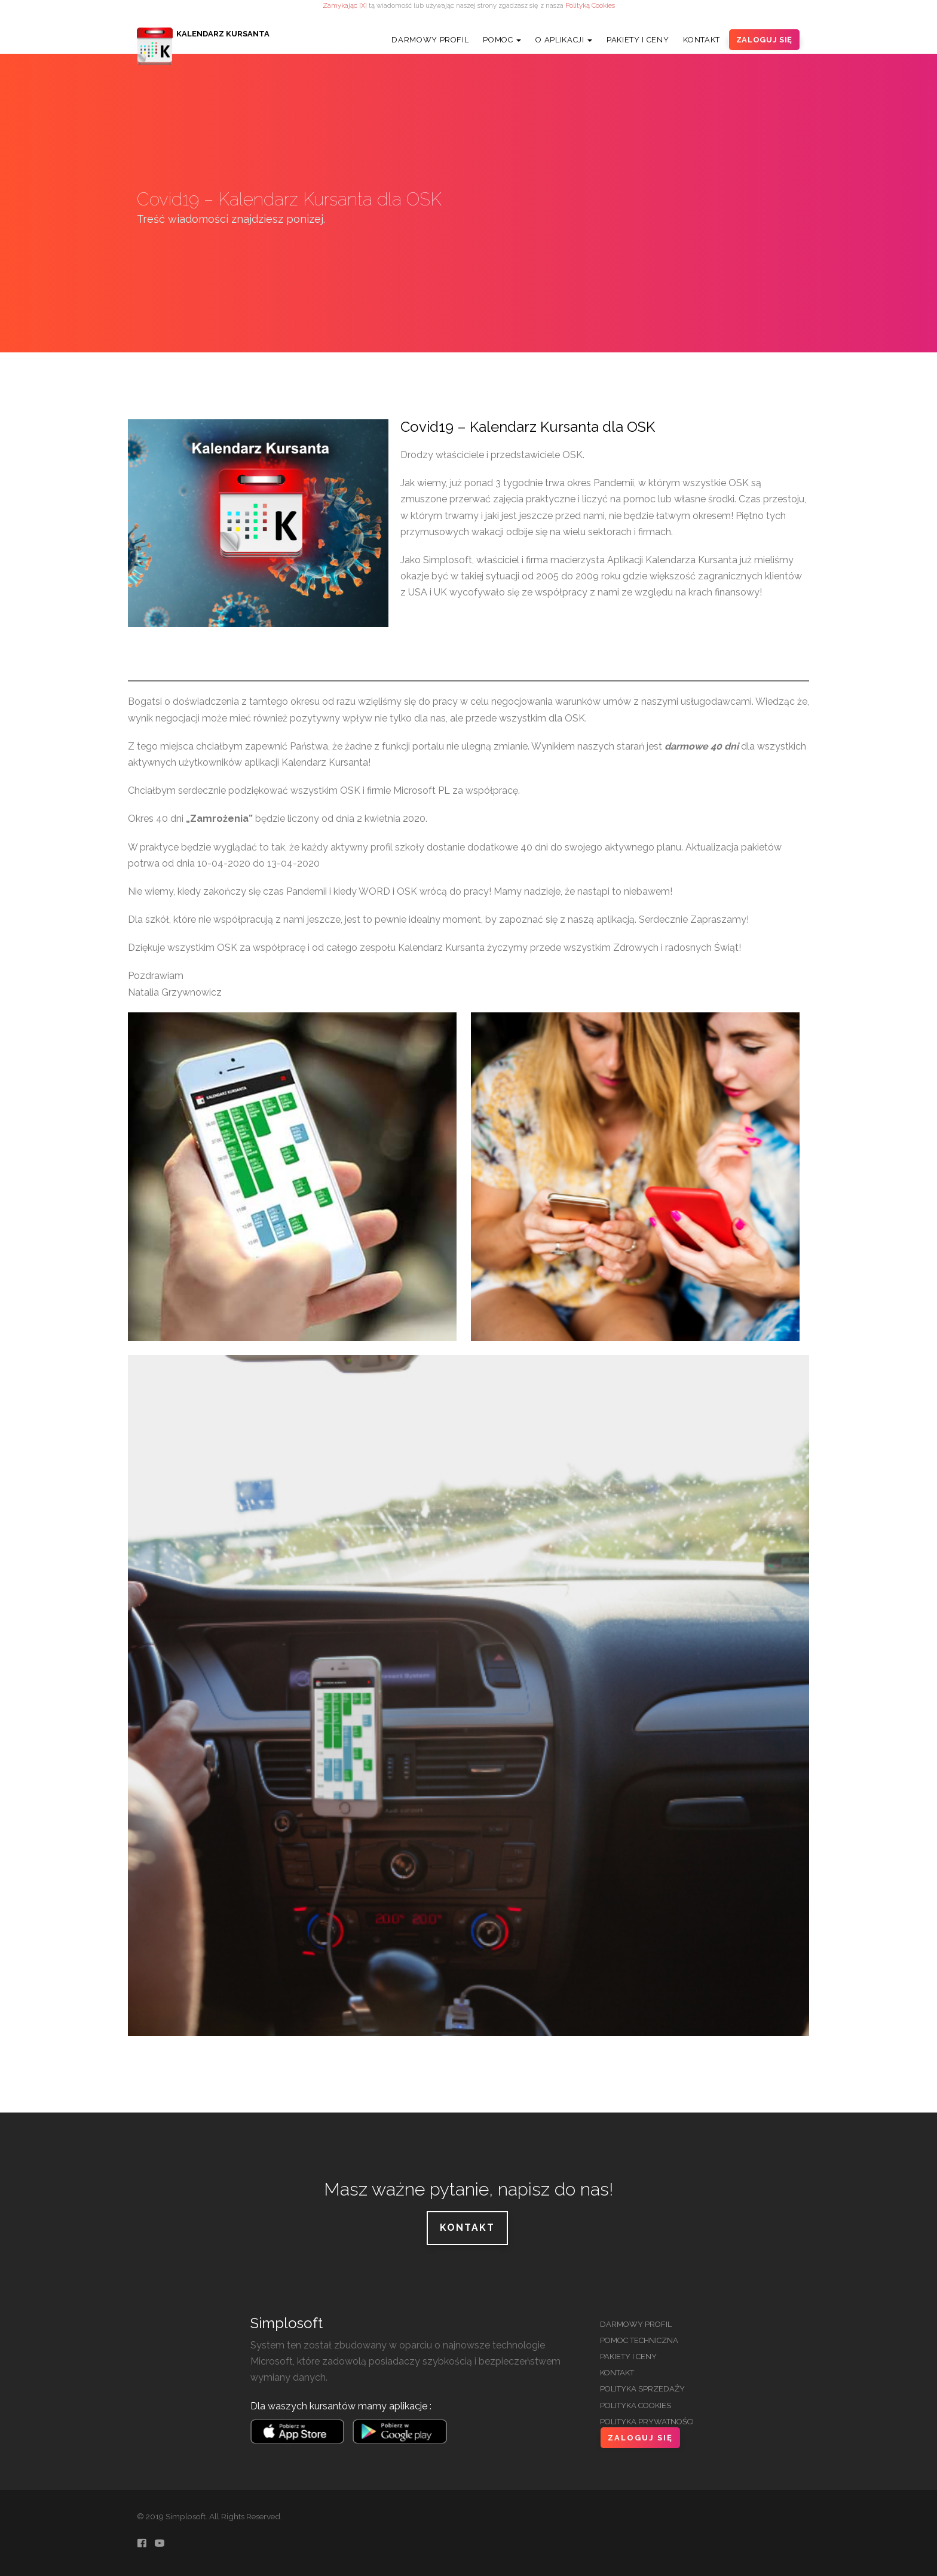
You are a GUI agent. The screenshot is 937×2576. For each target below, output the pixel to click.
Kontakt (701, 39)
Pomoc (502, 39)
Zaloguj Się (764, 39)
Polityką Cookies (590, 5)
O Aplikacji (563, 39)
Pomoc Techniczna (639, 2340)
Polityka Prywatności (647, 2421)
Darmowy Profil (429, 39)
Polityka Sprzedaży (642, 2388)
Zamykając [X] (345, 5)
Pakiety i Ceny (638, 39)
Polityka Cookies (635, 2405)
